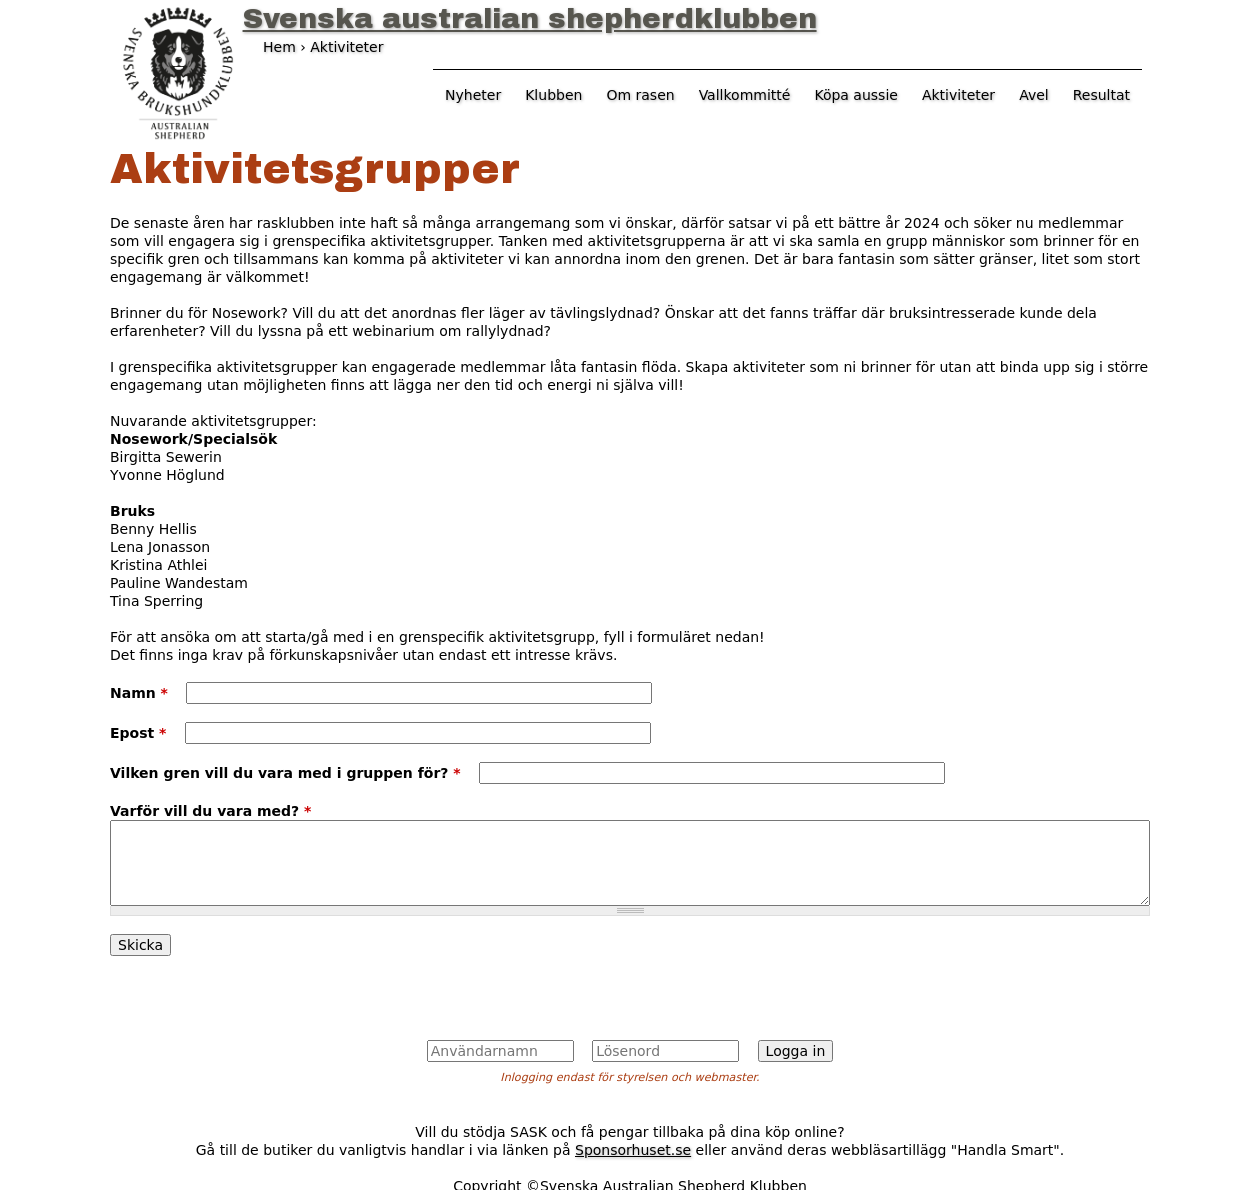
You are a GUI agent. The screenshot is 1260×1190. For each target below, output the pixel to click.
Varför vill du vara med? (210, 811)
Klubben (553, 95)
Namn (139, 693)
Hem (279, 47)
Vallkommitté (745, 95)
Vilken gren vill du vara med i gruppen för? (285, 773)
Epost (138, 733)
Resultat (1101, 95)
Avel (1034, 95)
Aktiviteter (958, 95)
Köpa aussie (856, 95)
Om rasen (640, 95)
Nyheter (473, 95)
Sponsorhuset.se (633, 1150)
